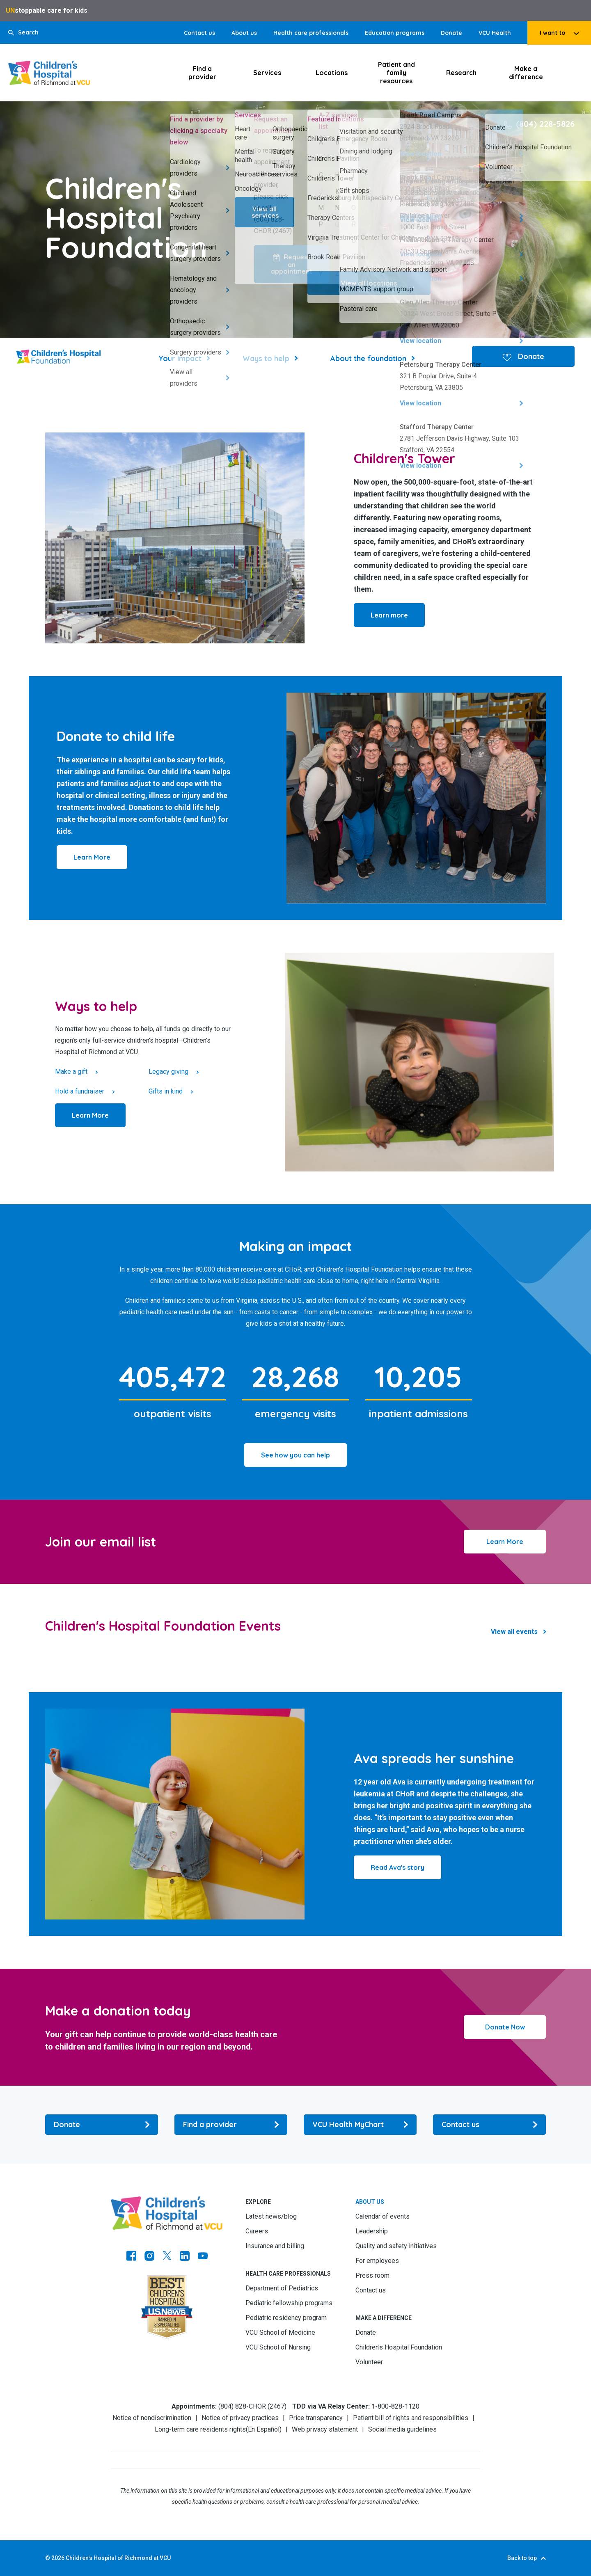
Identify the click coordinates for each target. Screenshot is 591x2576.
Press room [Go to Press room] (372, 2275)
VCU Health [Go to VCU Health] (495, 33)
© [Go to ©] (47, 2558)
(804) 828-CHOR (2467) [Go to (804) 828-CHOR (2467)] (252, 2406)
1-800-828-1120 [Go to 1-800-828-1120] (395, 2406)
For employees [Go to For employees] (377, 2261)
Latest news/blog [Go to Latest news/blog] (271, 2216)
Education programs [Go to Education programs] (394, 33)
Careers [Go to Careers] (256, 2231)
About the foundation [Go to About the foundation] (368, 358)
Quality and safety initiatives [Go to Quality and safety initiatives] (396, 2246)
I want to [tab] (552, 33)
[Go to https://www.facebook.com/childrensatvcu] (131, 2257)
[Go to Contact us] (489, 2124)
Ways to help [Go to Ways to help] (266, 358)
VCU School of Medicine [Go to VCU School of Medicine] (280, 2332)
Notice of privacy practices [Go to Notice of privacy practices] (240, 2418)
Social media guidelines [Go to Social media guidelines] (402, 2429)
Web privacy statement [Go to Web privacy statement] (325, 2429)
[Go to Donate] (101, 2124)
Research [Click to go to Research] (461, 73)
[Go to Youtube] (203, 2257)
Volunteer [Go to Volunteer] (369, 2362)
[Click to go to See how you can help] (295, 1455)
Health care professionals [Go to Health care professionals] (310, 33)
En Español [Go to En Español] (263, 2429)
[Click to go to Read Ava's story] (397, 1867)
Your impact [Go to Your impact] (180, 358)
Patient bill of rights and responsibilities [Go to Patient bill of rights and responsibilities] (410, 2418)
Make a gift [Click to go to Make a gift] (71, 1071)
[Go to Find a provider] (230, 2124)
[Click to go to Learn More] (92, 857)
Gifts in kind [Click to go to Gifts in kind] (166, 1091)
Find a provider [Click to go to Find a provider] (202, 72)
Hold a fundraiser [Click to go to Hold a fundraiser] (79, 1091)
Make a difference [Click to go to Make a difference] (526, 72)
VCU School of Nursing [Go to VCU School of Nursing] (278, 2347)
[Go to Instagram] (149, 2257)
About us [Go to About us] (244, 33)
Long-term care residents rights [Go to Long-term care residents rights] (200, 2429)
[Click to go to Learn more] (389, 615)
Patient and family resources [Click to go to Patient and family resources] (396, 72)
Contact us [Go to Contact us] (199, 33)
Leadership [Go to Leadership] (371, 2231)
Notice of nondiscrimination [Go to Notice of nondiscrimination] (151, 2418)
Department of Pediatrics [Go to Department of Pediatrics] (281, 2288)
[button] (23, 32)
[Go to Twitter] (167, 2257)
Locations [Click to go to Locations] (332, 73)
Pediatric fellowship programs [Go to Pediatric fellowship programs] (288, 2303)
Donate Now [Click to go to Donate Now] (505, 2027)
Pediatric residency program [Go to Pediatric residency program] (286, 2318)
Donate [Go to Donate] (451, 33)
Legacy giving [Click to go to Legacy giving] (168, 1071)
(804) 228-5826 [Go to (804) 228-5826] (545, 124)
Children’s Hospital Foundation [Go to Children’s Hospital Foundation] (398, 2347)
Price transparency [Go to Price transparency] (316, 2418)
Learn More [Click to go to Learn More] (504, 1541)
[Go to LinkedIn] (185, 2257)
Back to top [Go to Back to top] (522, 2558)
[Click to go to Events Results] (518, 1632)
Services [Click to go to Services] (267, 73)
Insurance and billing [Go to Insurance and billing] (274, 2246)
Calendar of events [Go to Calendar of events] (382, 2216)
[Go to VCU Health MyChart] (360, 2124)
